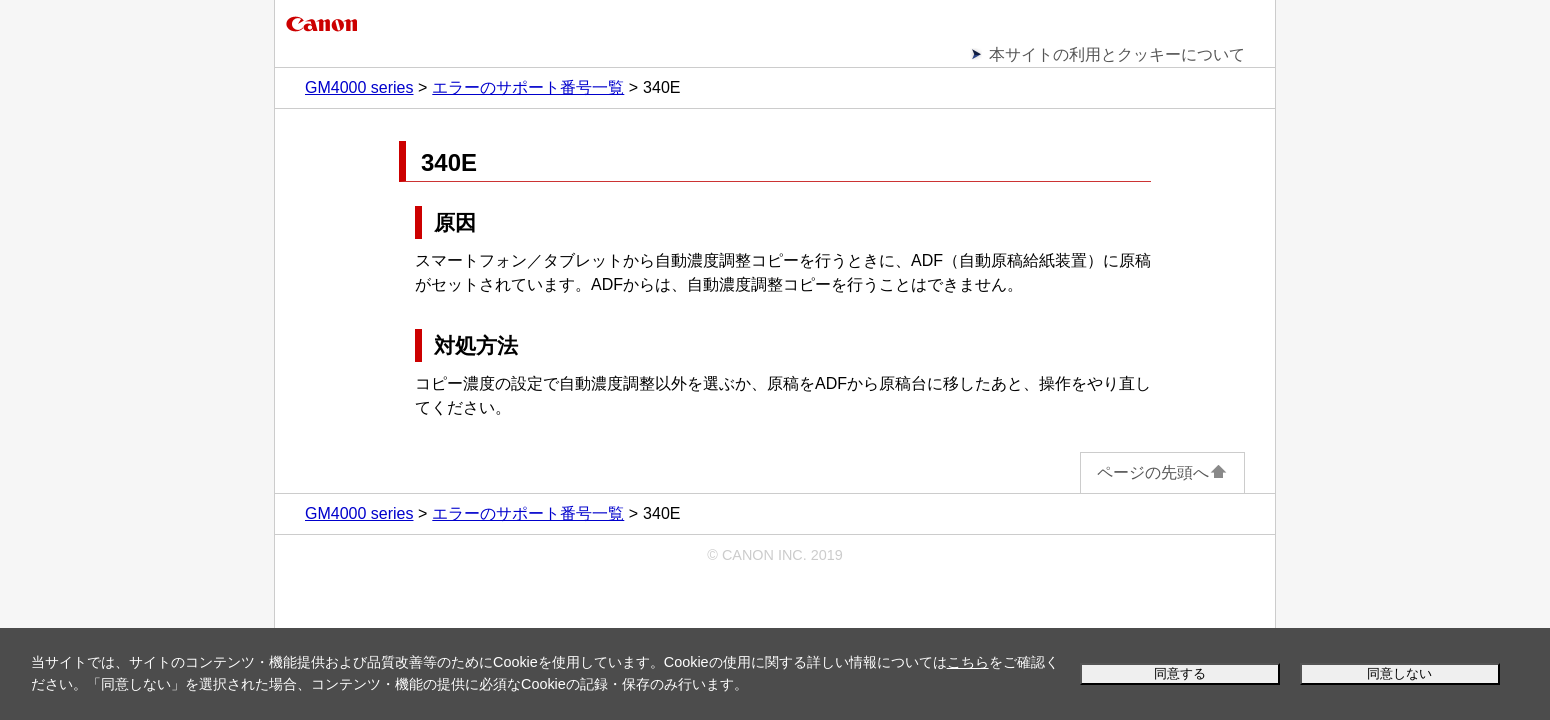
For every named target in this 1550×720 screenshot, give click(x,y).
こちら (968, 662)
